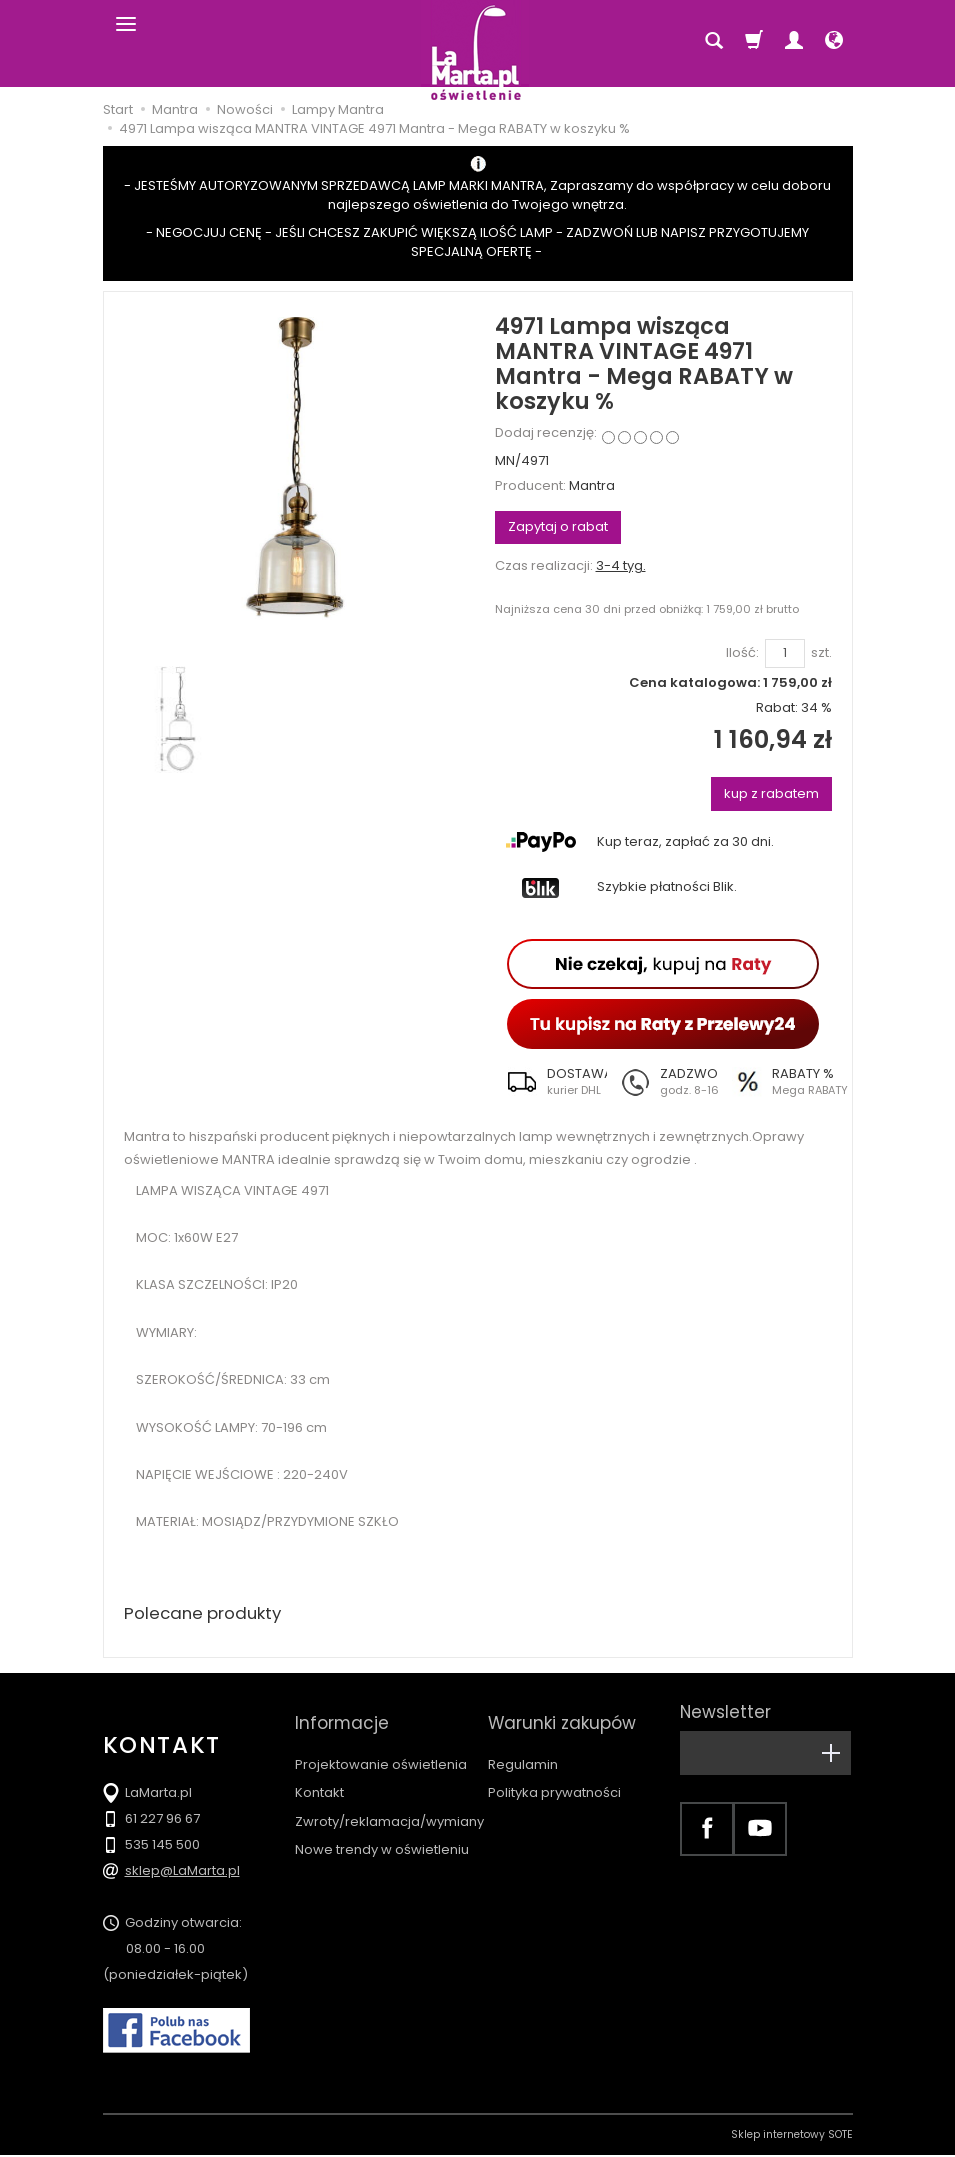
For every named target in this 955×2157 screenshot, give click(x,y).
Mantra (592, 485)
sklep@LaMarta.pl (182, 1872)
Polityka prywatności (554, 1774)
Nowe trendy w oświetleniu (382, 1831)
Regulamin (523, 1746)
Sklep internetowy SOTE (792, 2136)
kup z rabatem (771, 793)
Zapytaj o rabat (558, 526)
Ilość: (742, 653)
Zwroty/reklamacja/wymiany (389, 1803)
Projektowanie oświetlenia (381, 1746)
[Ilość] (785, 653)
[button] (551, 1082)
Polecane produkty (208, 1614)
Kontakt (319, 1774)
